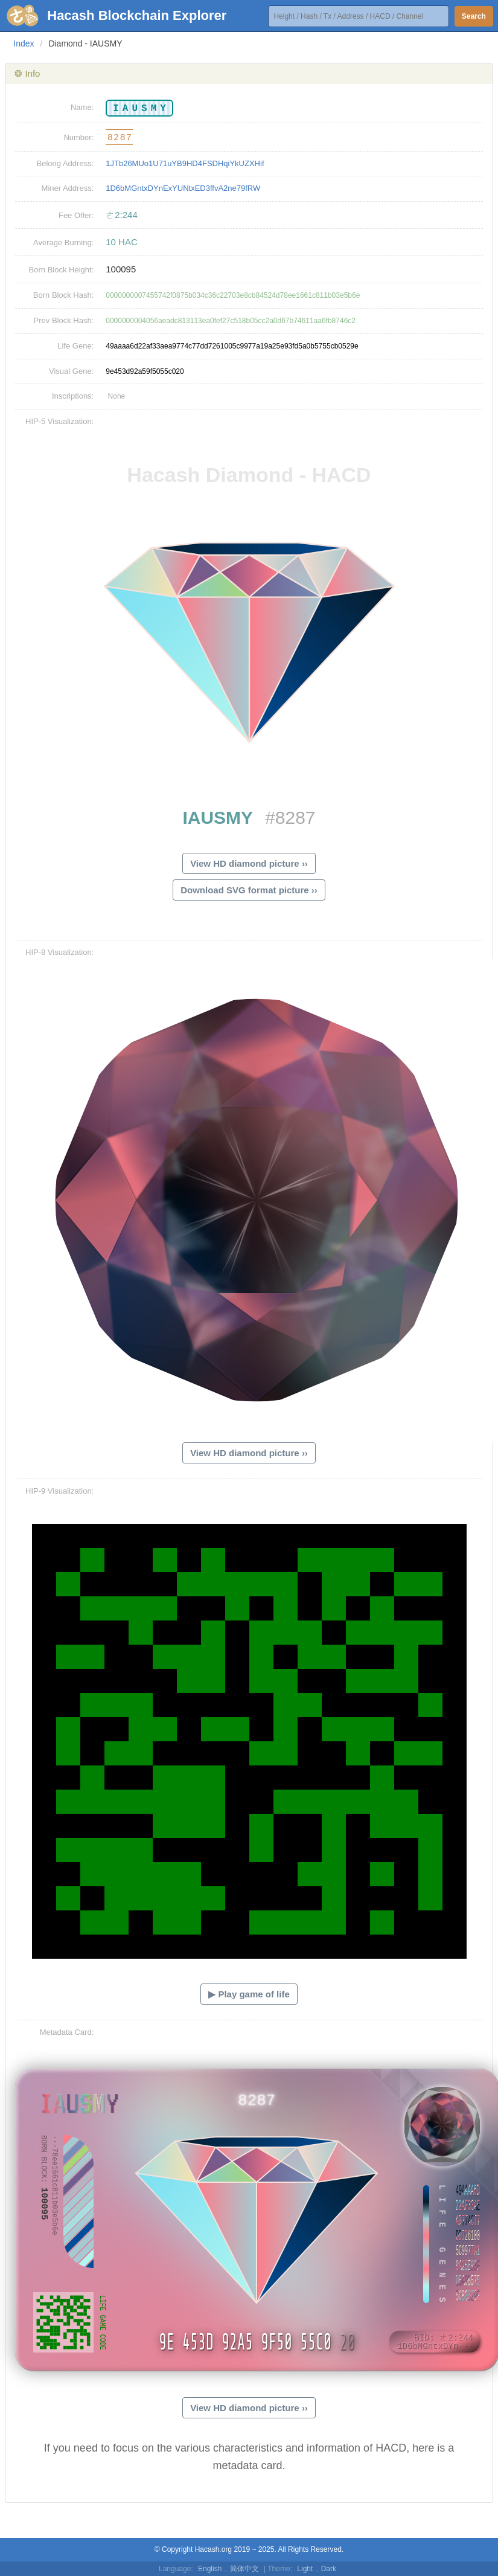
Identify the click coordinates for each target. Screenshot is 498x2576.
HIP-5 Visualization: (59, 421)
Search (474, 16)
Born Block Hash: (63, 295)
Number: (78, 137)
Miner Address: (68, 188)
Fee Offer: (76, 215)
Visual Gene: (71, 371)
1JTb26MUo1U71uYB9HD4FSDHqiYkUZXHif (185, 163)
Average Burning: (63, 242)
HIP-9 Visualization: (59, 1490)
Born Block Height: (61, 269)
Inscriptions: (73, 395)
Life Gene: (75, 345)
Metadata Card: (67, 2032)
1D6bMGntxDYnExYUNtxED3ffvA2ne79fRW (183, 188)
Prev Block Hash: (64, 320)
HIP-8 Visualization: (59, 952)
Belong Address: (65, 163)
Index (23, 43)
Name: (82, 107)
